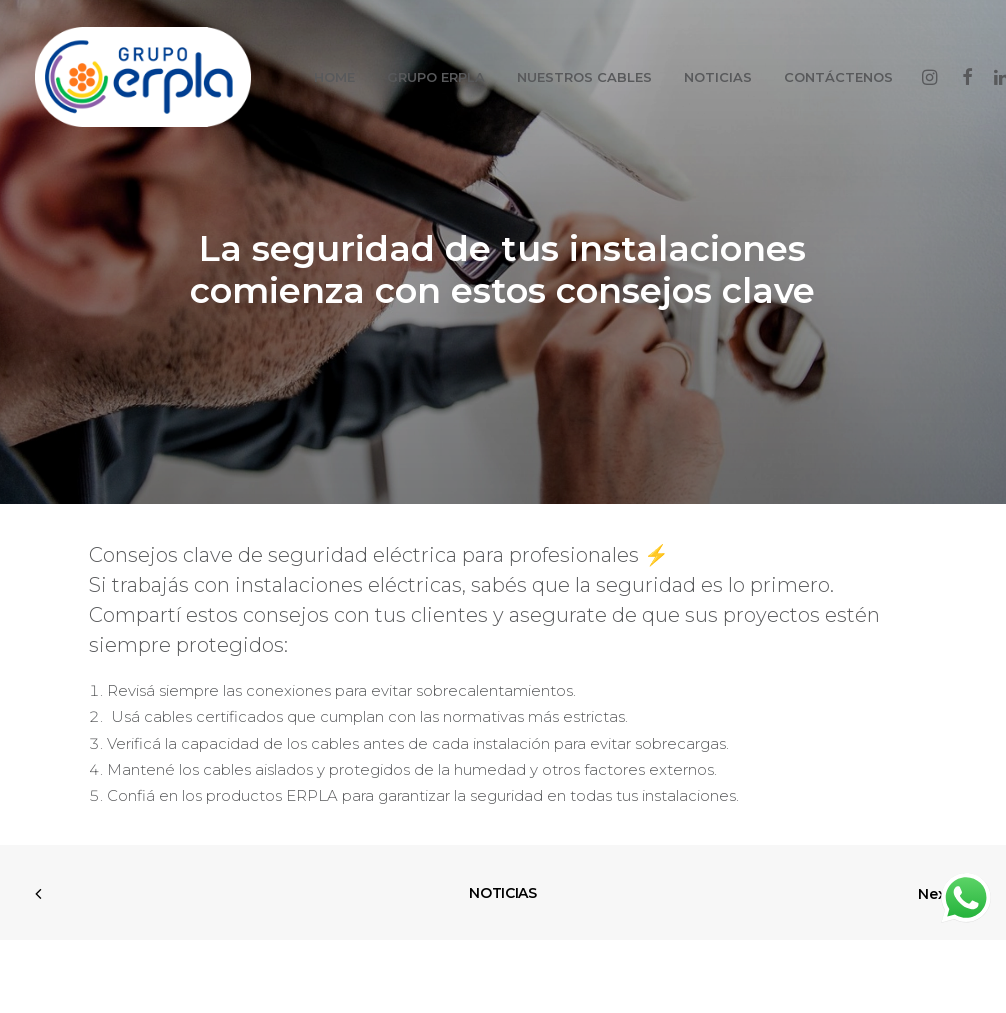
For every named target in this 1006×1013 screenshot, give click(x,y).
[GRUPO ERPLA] (143, 77)
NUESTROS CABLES (584, 77)
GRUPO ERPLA (436, 77)
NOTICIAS (718, 77)
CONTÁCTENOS (838, 77)
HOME (334, 77)
